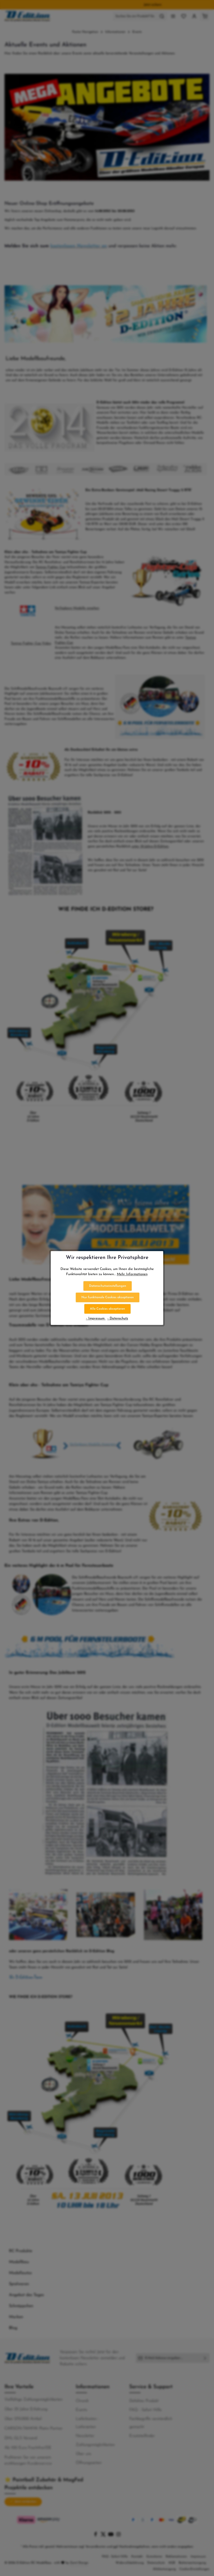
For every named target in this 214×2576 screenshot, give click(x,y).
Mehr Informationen (132, 1274)
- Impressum (96, 1318)
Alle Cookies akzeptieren (107, 1309)
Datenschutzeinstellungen (107, 1286)
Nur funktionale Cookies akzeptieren (107, 1297)
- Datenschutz (117, 1318)
